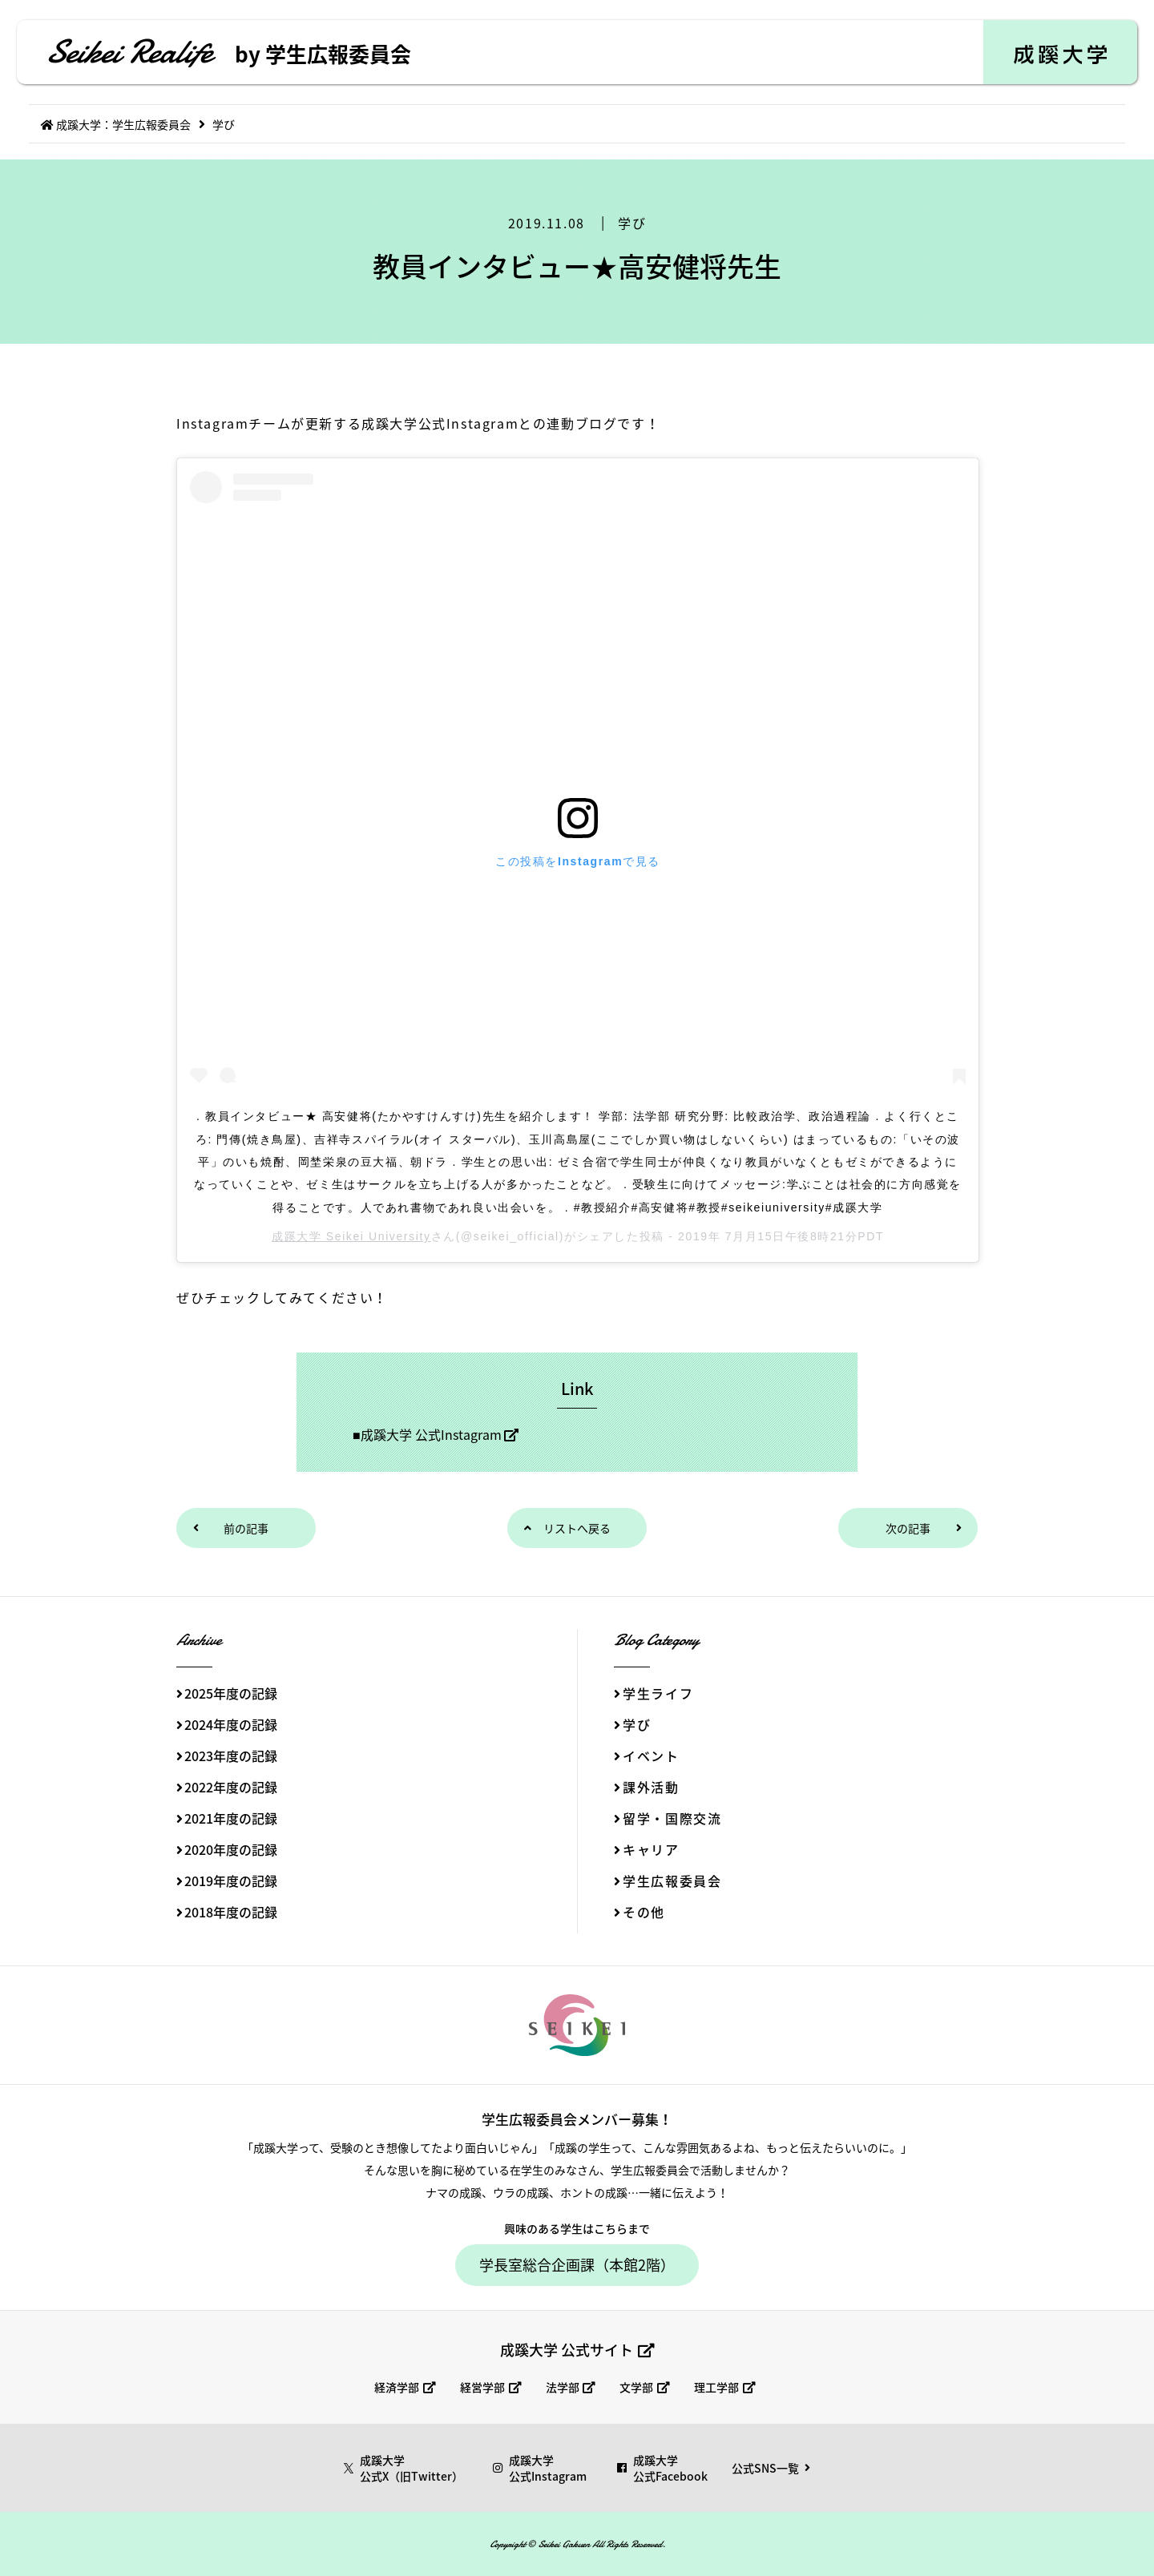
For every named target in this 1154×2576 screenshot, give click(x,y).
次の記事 (908, 1528)
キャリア (651, 1849)
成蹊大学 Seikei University (351, 1236)
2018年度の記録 (230, 1911)
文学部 (636, 2387)
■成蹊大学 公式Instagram (427, 1434)
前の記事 (246, 1528)
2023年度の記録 (230, 1755)
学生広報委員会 (672, 1880)
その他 (644, 1911)
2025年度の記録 (230, 1693)
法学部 (562, 2387)
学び (632, 222)
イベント (651, 1755)
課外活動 (651, 1786)
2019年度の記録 (230, 1880)
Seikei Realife (228, 52)
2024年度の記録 (230, 1724)
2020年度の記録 (230, 1849)
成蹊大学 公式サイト (566, 2349)
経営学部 (482, 2387)
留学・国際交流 (672, 1818)
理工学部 (716, 2387)
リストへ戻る (577, 1528)
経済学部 (396, 2387)
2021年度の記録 (230, 1818)
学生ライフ (658, 1693)
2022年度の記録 (230, 1786)
